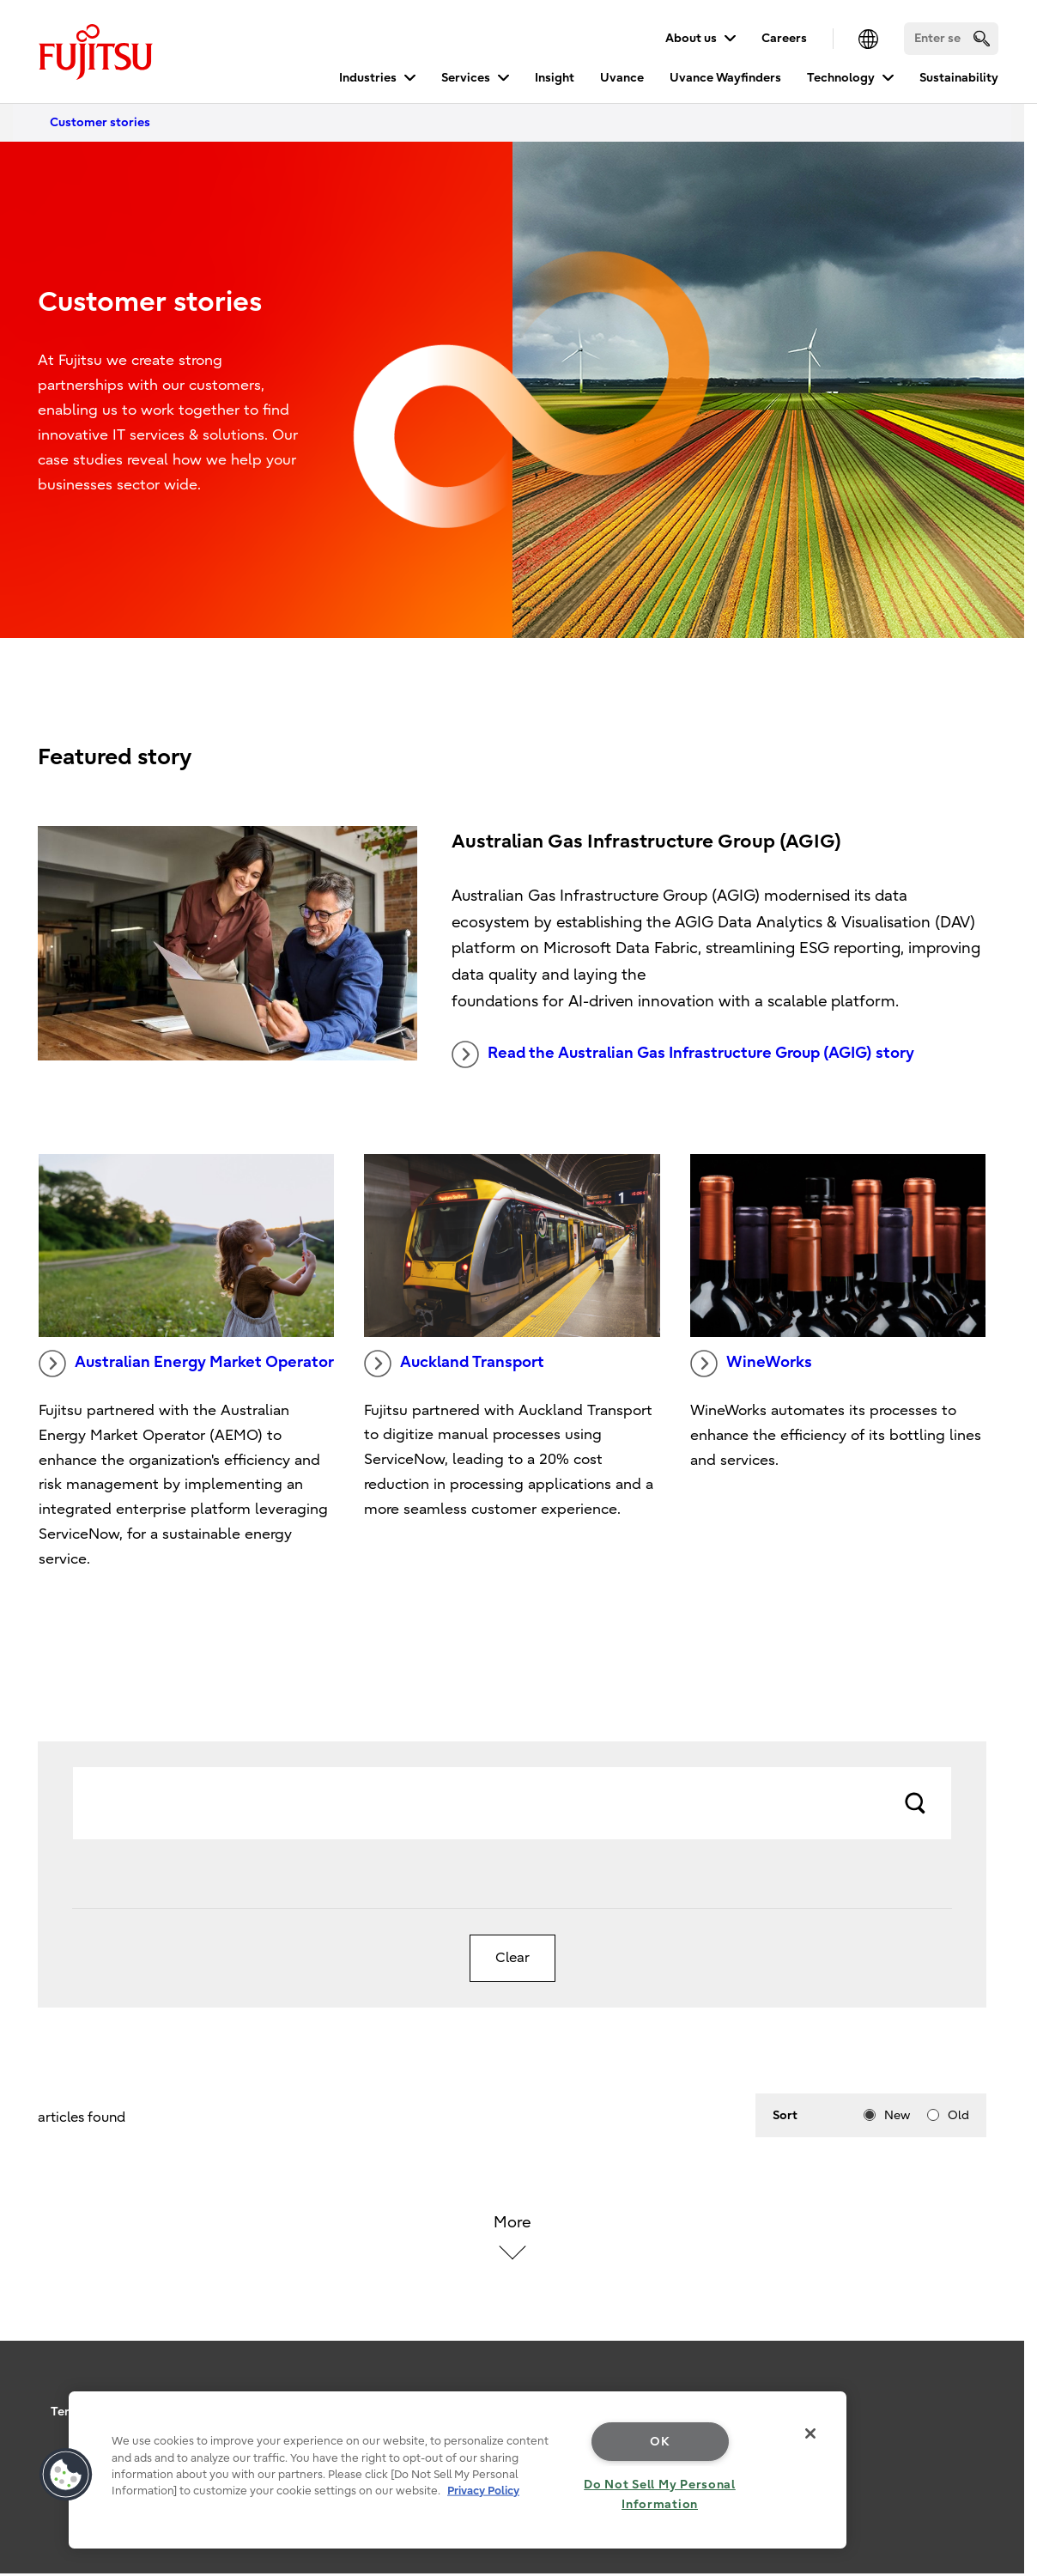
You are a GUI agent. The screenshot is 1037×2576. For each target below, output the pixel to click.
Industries (368, 77)
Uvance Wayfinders (725, 77)
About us (691, 38)
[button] (66, 2474)
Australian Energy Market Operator (186, 1363)
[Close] (810, 2433)
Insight (554, 77)
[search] (981, 38)
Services (465, 77)
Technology (841, 77)
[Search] (951, 38)
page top (998, 2379)
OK (660, 2441)
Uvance (622, 77)
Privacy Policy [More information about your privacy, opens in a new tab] (483, 2490)
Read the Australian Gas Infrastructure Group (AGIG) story (683, 1054)
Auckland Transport (454, 1363)
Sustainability (958, 77)
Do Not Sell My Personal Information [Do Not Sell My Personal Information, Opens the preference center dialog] (660, 2494)
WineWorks (751, 1363)
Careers (784, 38)
